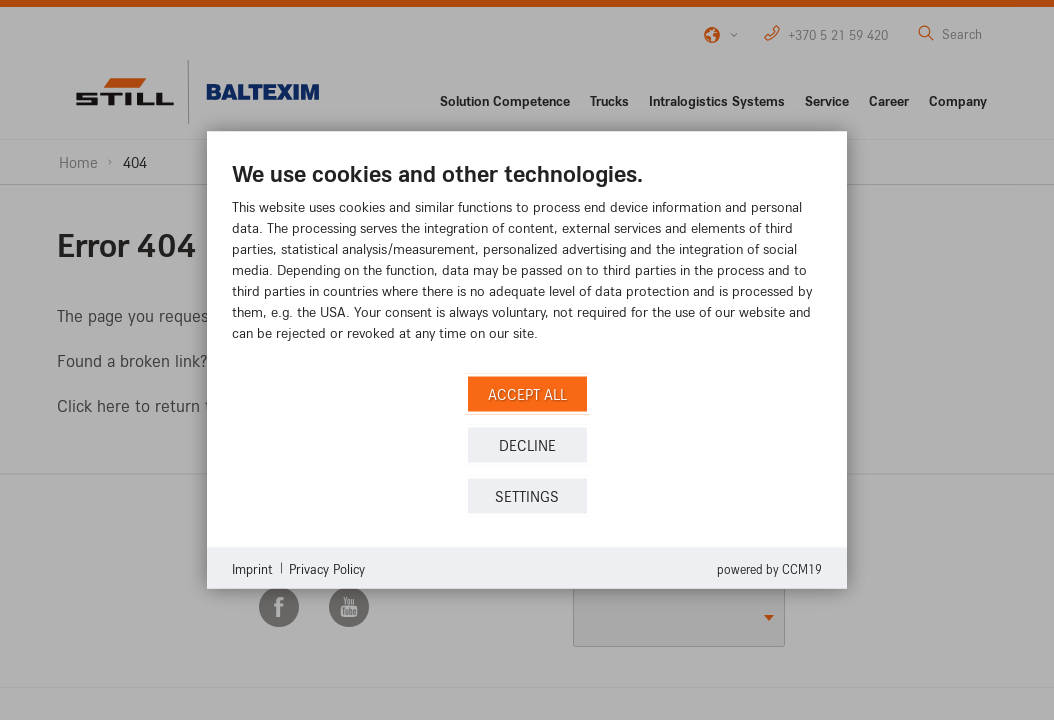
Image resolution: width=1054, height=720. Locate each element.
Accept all (527, 393)
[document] (527, 265)
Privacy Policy (327, 567)
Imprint (252, 567)
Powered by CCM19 (769, 569)
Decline (527, 444)
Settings (527, 495)
